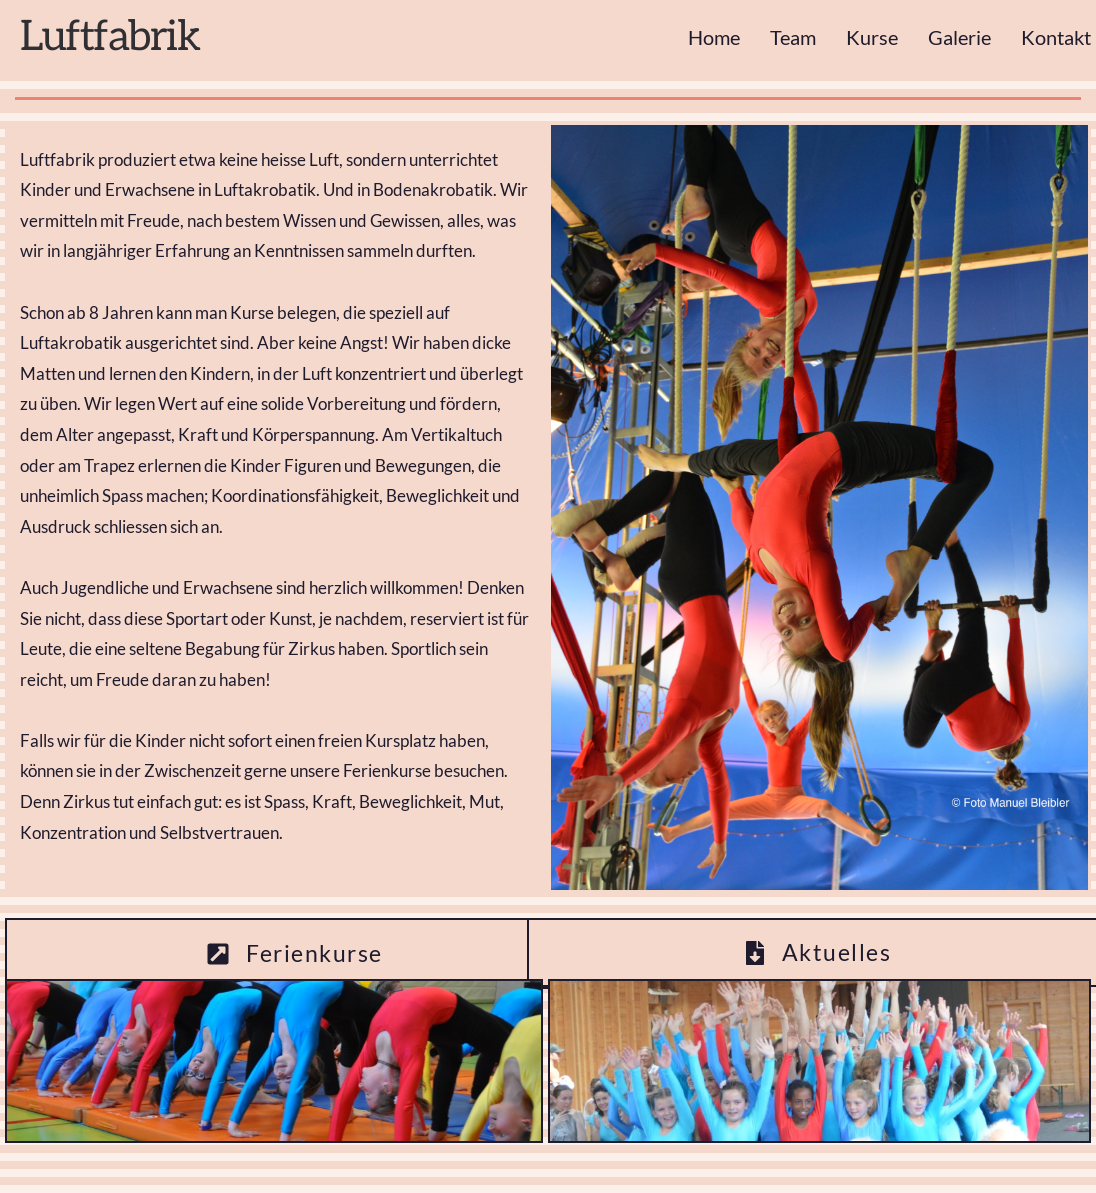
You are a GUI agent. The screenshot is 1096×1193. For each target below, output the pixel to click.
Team (793, 37)
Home (714, 37)
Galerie (959, 37)
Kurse (872, 37)
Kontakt (1056, 37)
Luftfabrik (109, 37)
